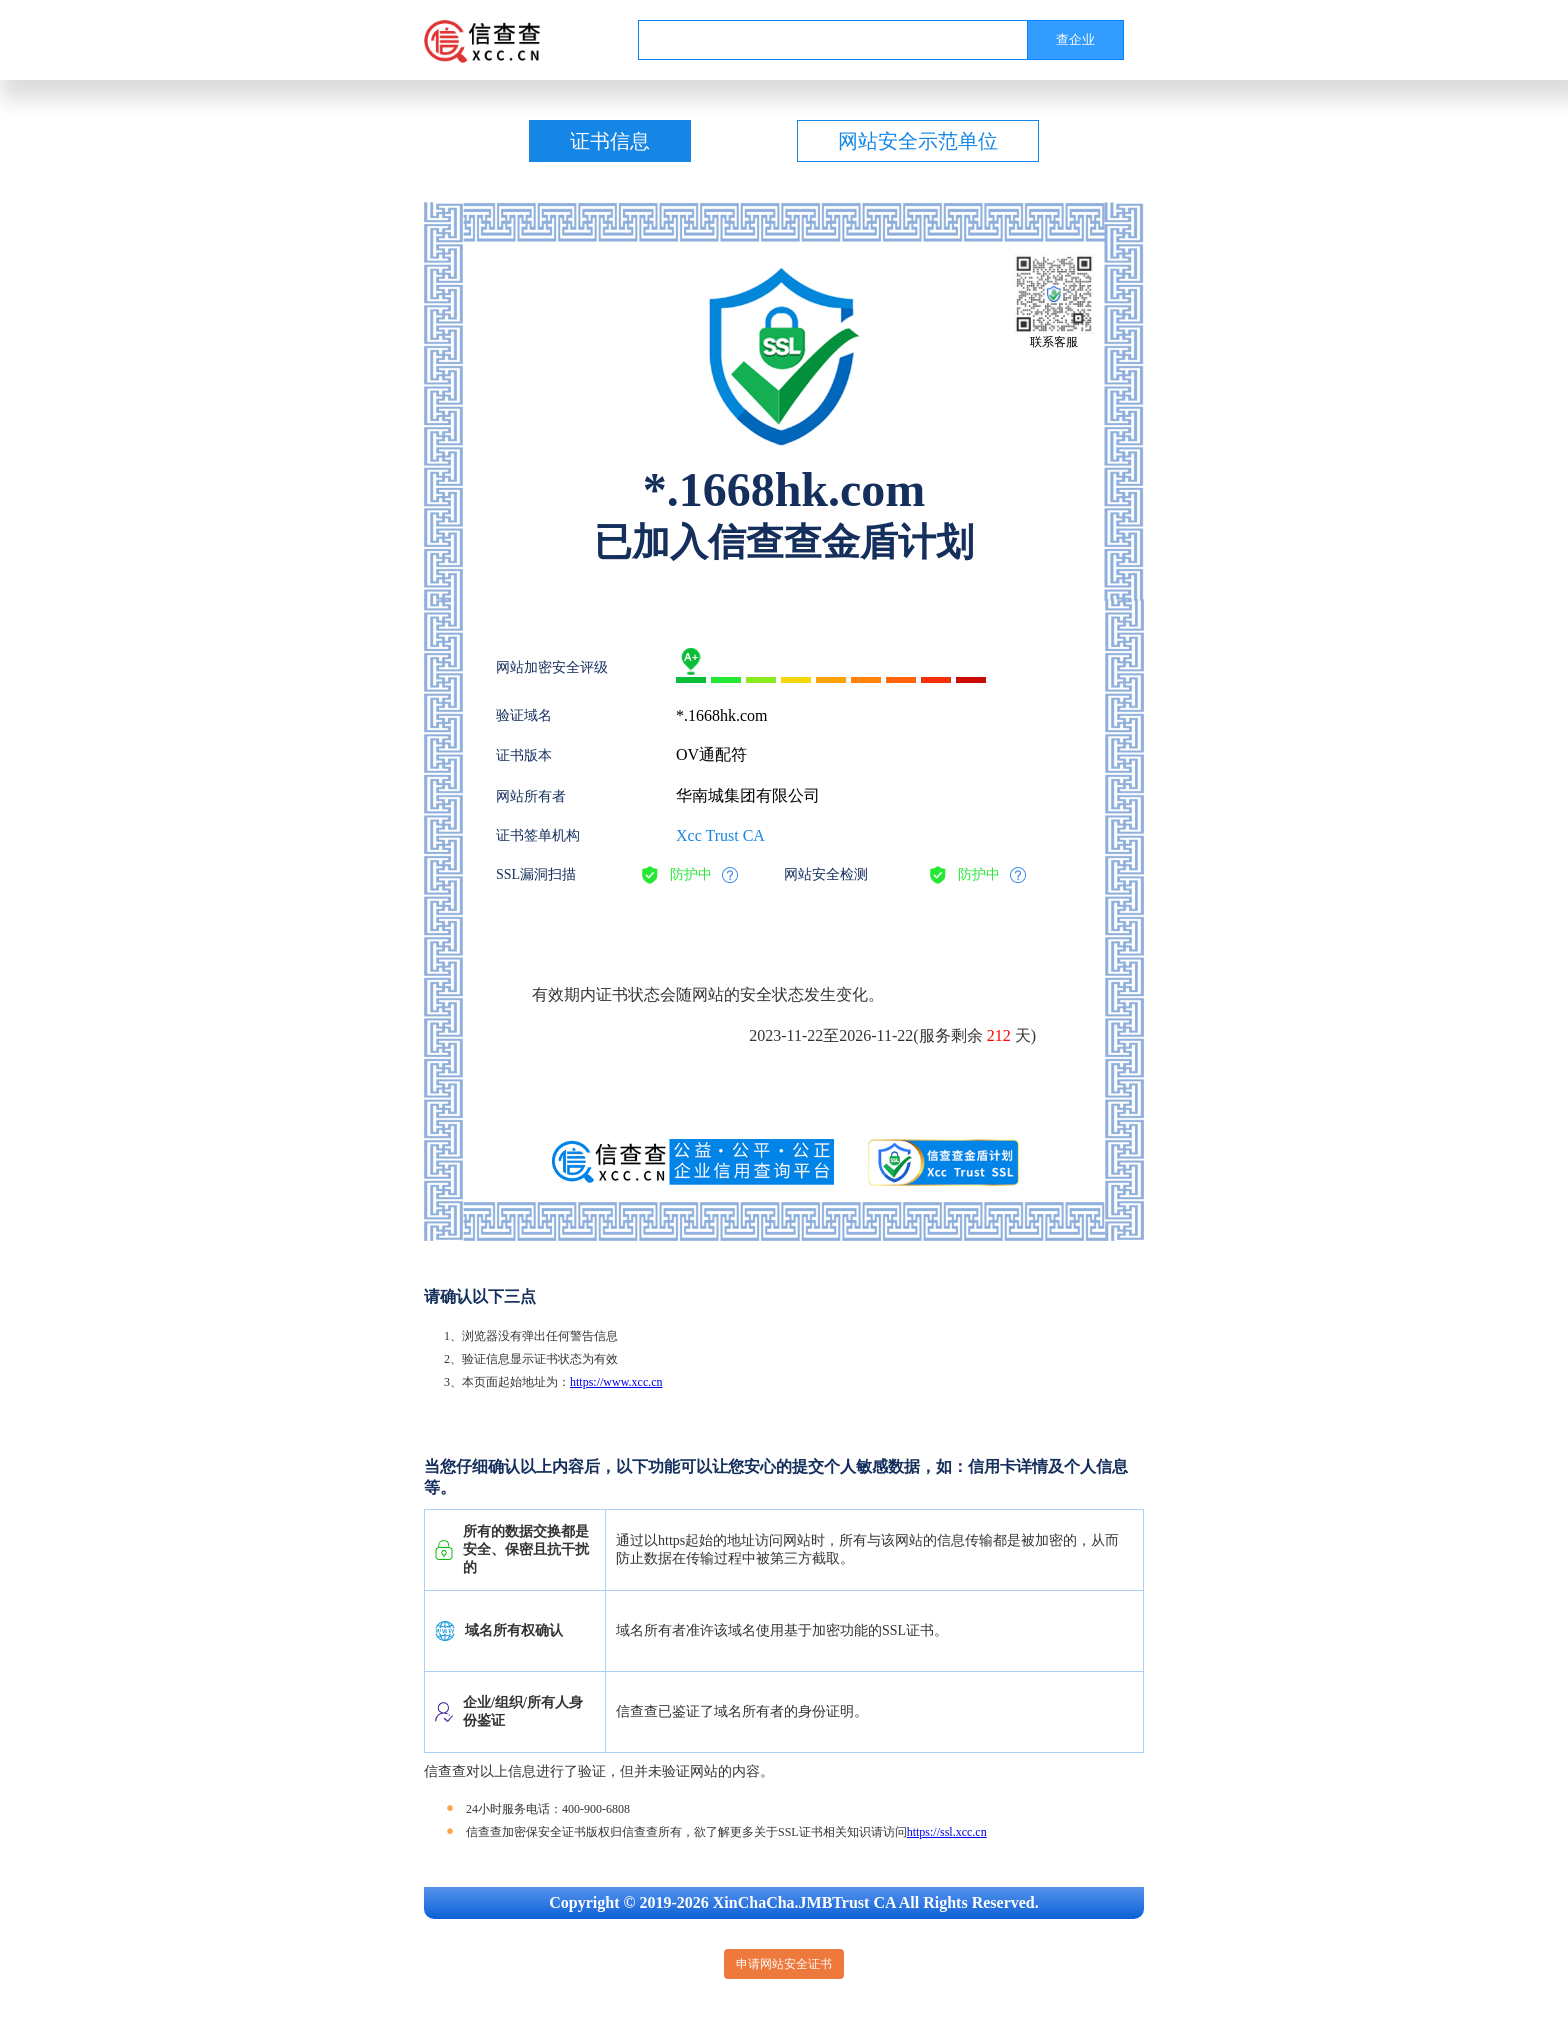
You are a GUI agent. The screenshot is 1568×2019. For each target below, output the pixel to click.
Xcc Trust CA (720, 835)
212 (999, 1035)
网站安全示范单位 (918, 141)
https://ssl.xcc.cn (947, 1832)
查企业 (1075, 39)
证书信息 (610, 141)
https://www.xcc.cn (616, 1382)
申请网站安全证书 (784, 1964)
